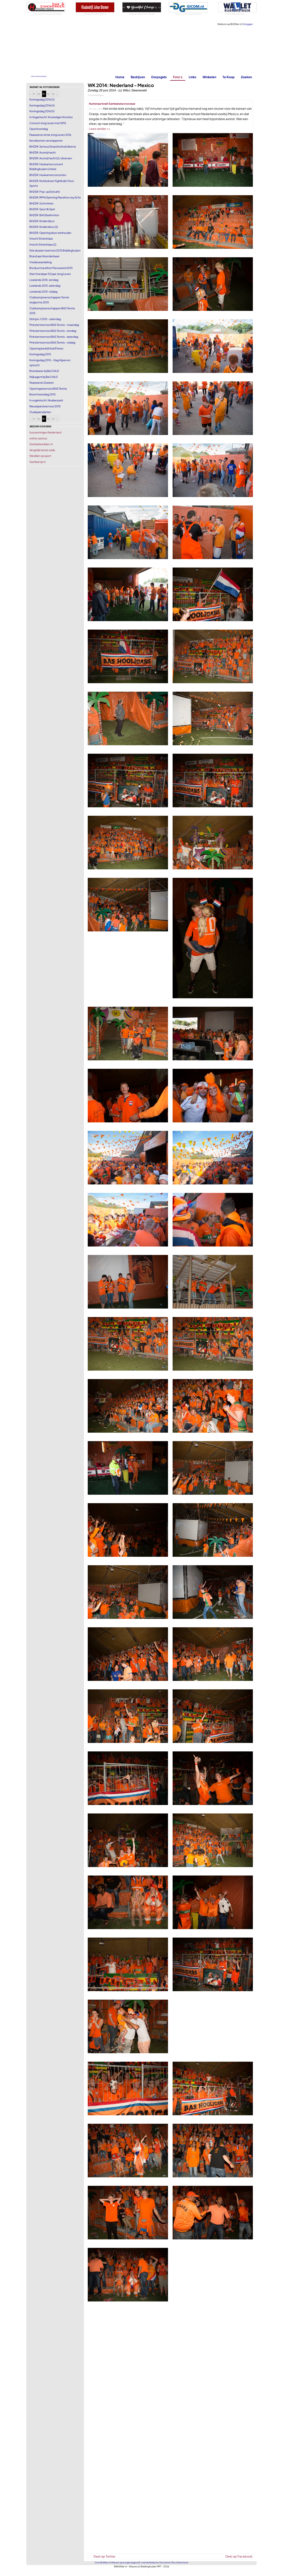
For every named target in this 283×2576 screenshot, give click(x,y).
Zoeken (246, 77)
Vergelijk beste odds (42, 450)
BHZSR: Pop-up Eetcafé (44, 191)
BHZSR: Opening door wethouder (50, 232)
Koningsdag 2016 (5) (42, 111)
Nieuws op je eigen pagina (125, 2562)
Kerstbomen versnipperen (46, 140)
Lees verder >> (99, 129)
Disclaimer (165, 2562)
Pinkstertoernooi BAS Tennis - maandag (54, 324)
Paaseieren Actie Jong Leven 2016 (50, 134)
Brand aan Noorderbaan (44, 256)
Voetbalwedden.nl (41, 444)
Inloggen (248, 24)
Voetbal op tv (37, 461)
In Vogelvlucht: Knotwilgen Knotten (51, 117)
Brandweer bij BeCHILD (44, 371)
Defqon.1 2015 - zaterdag (45, 319)
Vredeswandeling (40, 262)
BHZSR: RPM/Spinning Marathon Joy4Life (55, 197)
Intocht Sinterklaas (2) (42, 244)
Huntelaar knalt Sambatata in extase (112, 103)
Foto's (177, 77)
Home (119, 77)
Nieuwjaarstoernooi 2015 (45, 406)
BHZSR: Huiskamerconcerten (47, 175)
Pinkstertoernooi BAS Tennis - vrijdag (52, 342)
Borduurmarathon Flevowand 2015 (51, 268)
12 (48, 94)
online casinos (38, 438)
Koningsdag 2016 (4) (42, 105)
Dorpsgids (159, 77)
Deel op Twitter (104, 2555)
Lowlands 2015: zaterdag (44, 285)
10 (38, 94)
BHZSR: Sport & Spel (42, 209)
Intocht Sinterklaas (41, 238)
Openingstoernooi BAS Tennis (48, 388)
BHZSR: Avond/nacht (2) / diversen (50, 158)
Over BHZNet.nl (102, 2562)
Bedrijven (138, 77)
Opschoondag (38, 128)
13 (53, 94)
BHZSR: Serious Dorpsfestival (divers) (52, 146)
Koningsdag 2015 (40, 354)
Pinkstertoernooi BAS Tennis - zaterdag (53, 336)
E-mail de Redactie (148, 2562)
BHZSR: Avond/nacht (42, 152)
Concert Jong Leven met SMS (47, 123)
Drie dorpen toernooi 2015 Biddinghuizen (54, 250)
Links (192, 77)
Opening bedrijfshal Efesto (46, 348)
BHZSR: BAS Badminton (44, 215)
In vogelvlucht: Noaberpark (46, 400)
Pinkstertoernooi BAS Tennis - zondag (52, 330)
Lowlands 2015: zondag (43, 279)
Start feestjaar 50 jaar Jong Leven (50, 274)
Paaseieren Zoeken (41, 382)
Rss (174, 2562)
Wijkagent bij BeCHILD (43, 376)
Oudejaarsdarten (40, 412)
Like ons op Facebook (38, 76)
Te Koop (229, 77)
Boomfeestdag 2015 (42, 394)
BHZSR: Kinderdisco (42, 221)
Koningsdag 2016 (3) (42, 99)
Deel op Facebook (238, 2555)
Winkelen (209, 77)
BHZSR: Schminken (41, 203)
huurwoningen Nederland (45, 432)
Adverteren (182, 2562)
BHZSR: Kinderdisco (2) (43, 226)
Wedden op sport (40, 455)
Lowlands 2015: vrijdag (43, 291)
